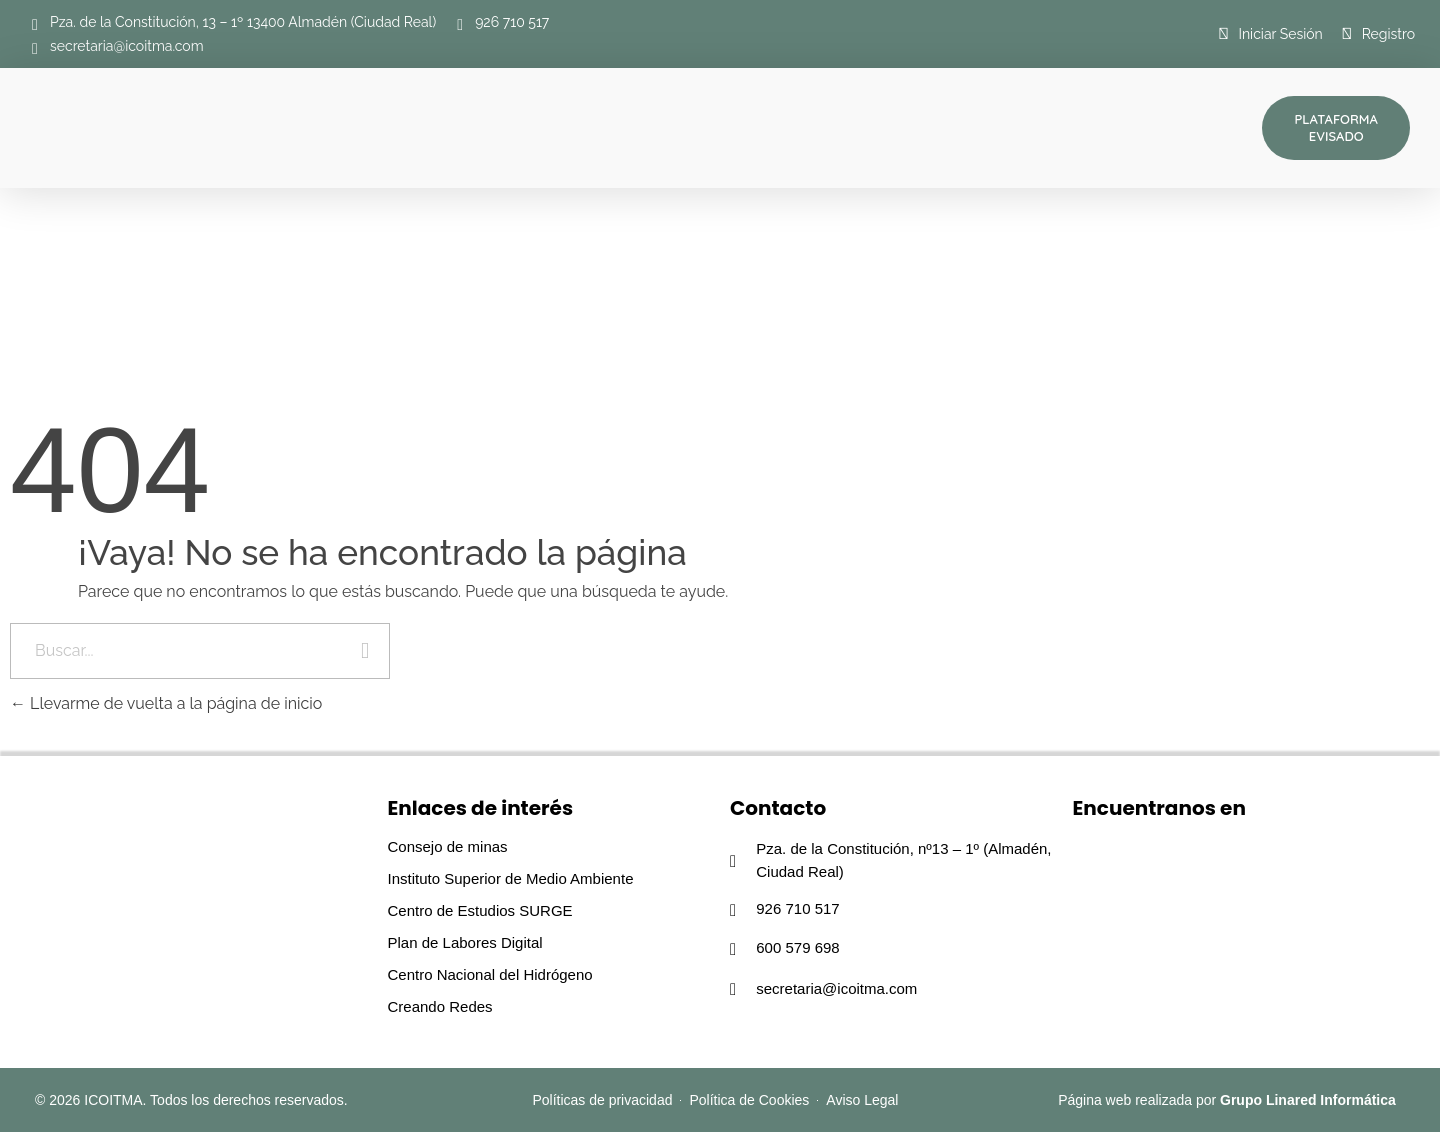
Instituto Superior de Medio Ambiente (511, 878)
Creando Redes (440, 1006)
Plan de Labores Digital (465, 942)
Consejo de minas (448, 846)
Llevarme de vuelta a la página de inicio (166, 703)
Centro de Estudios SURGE (480, 910)
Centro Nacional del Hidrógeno (490, 974)
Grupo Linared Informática (1308, 1100)
